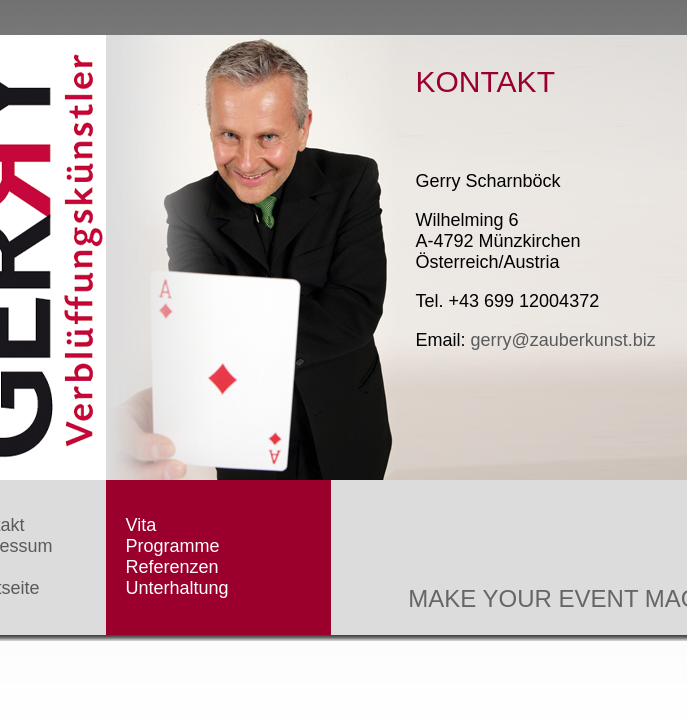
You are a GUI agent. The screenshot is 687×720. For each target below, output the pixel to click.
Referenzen (172, 567)
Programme (173, 546)
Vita (141, 525)
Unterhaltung (177, 588)
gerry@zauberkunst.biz (563, 340)
